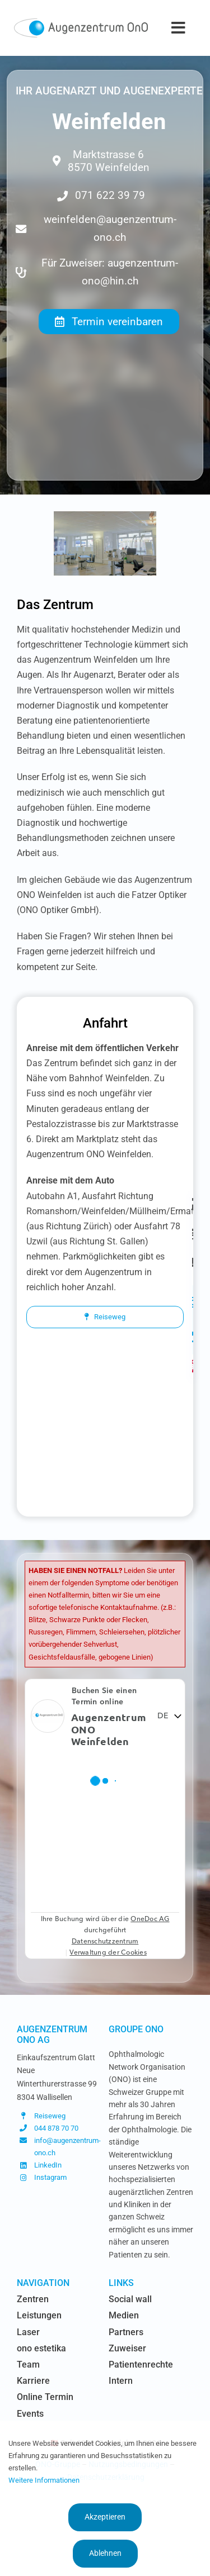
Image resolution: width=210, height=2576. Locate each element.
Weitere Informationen (44, 2480)
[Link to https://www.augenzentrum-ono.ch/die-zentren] (193, 1204)
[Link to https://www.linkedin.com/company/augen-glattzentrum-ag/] (192, 1337)
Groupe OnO (136, 2029)
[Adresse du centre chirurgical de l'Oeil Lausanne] (109, 157)
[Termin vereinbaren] (109, 321)
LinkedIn (48, 2165)
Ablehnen (105, 2553)
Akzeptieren (105, 2516)
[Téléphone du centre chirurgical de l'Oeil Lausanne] (109, 192)
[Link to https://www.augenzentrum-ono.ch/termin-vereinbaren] (193, 1233)
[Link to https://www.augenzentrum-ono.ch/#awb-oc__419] (193, 1366)
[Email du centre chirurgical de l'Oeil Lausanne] (109, 232)
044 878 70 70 (56, 2128)
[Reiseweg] (104, 1317)
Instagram (50, 2177)
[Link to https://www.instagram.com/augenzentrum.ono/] (192, 1302)
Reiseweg (50, 2116)
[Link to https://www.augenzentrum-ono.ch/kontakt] (192, 1262)
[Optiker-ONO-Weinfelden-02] (105, 516)
